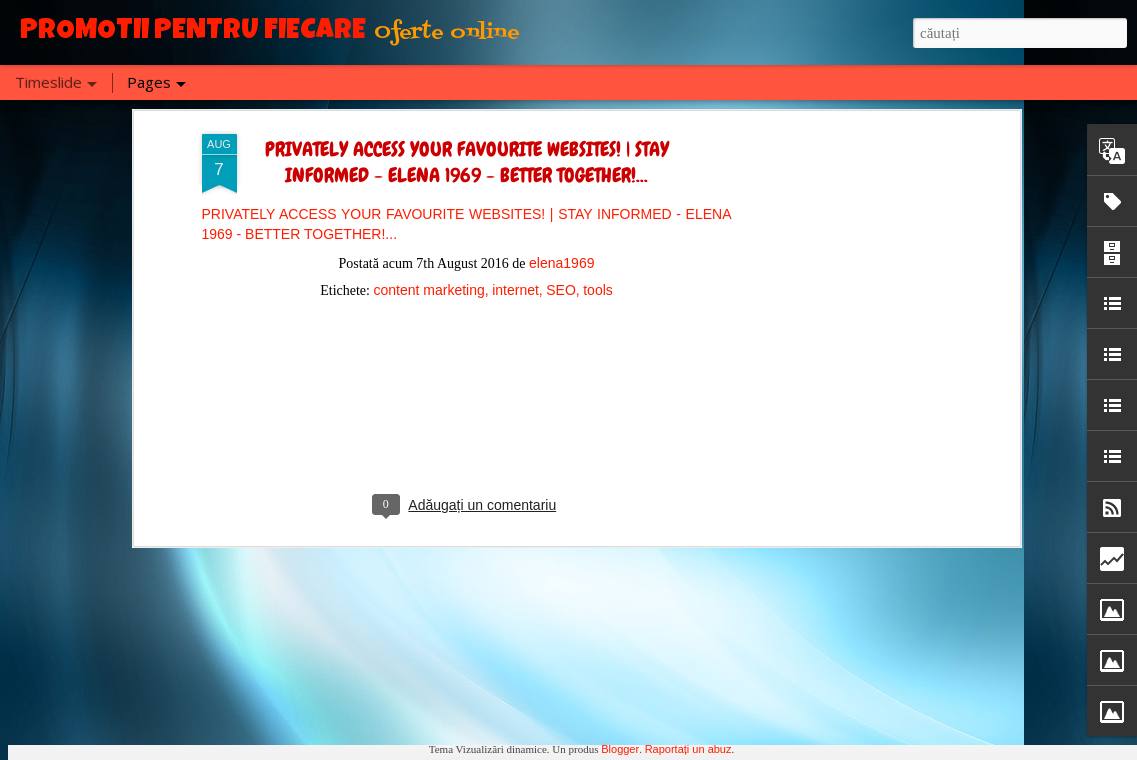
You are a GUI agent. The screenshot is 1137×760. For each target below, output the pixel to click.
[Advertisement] (467, 206)
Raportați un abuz (688, 749)
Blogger (620, 749)
